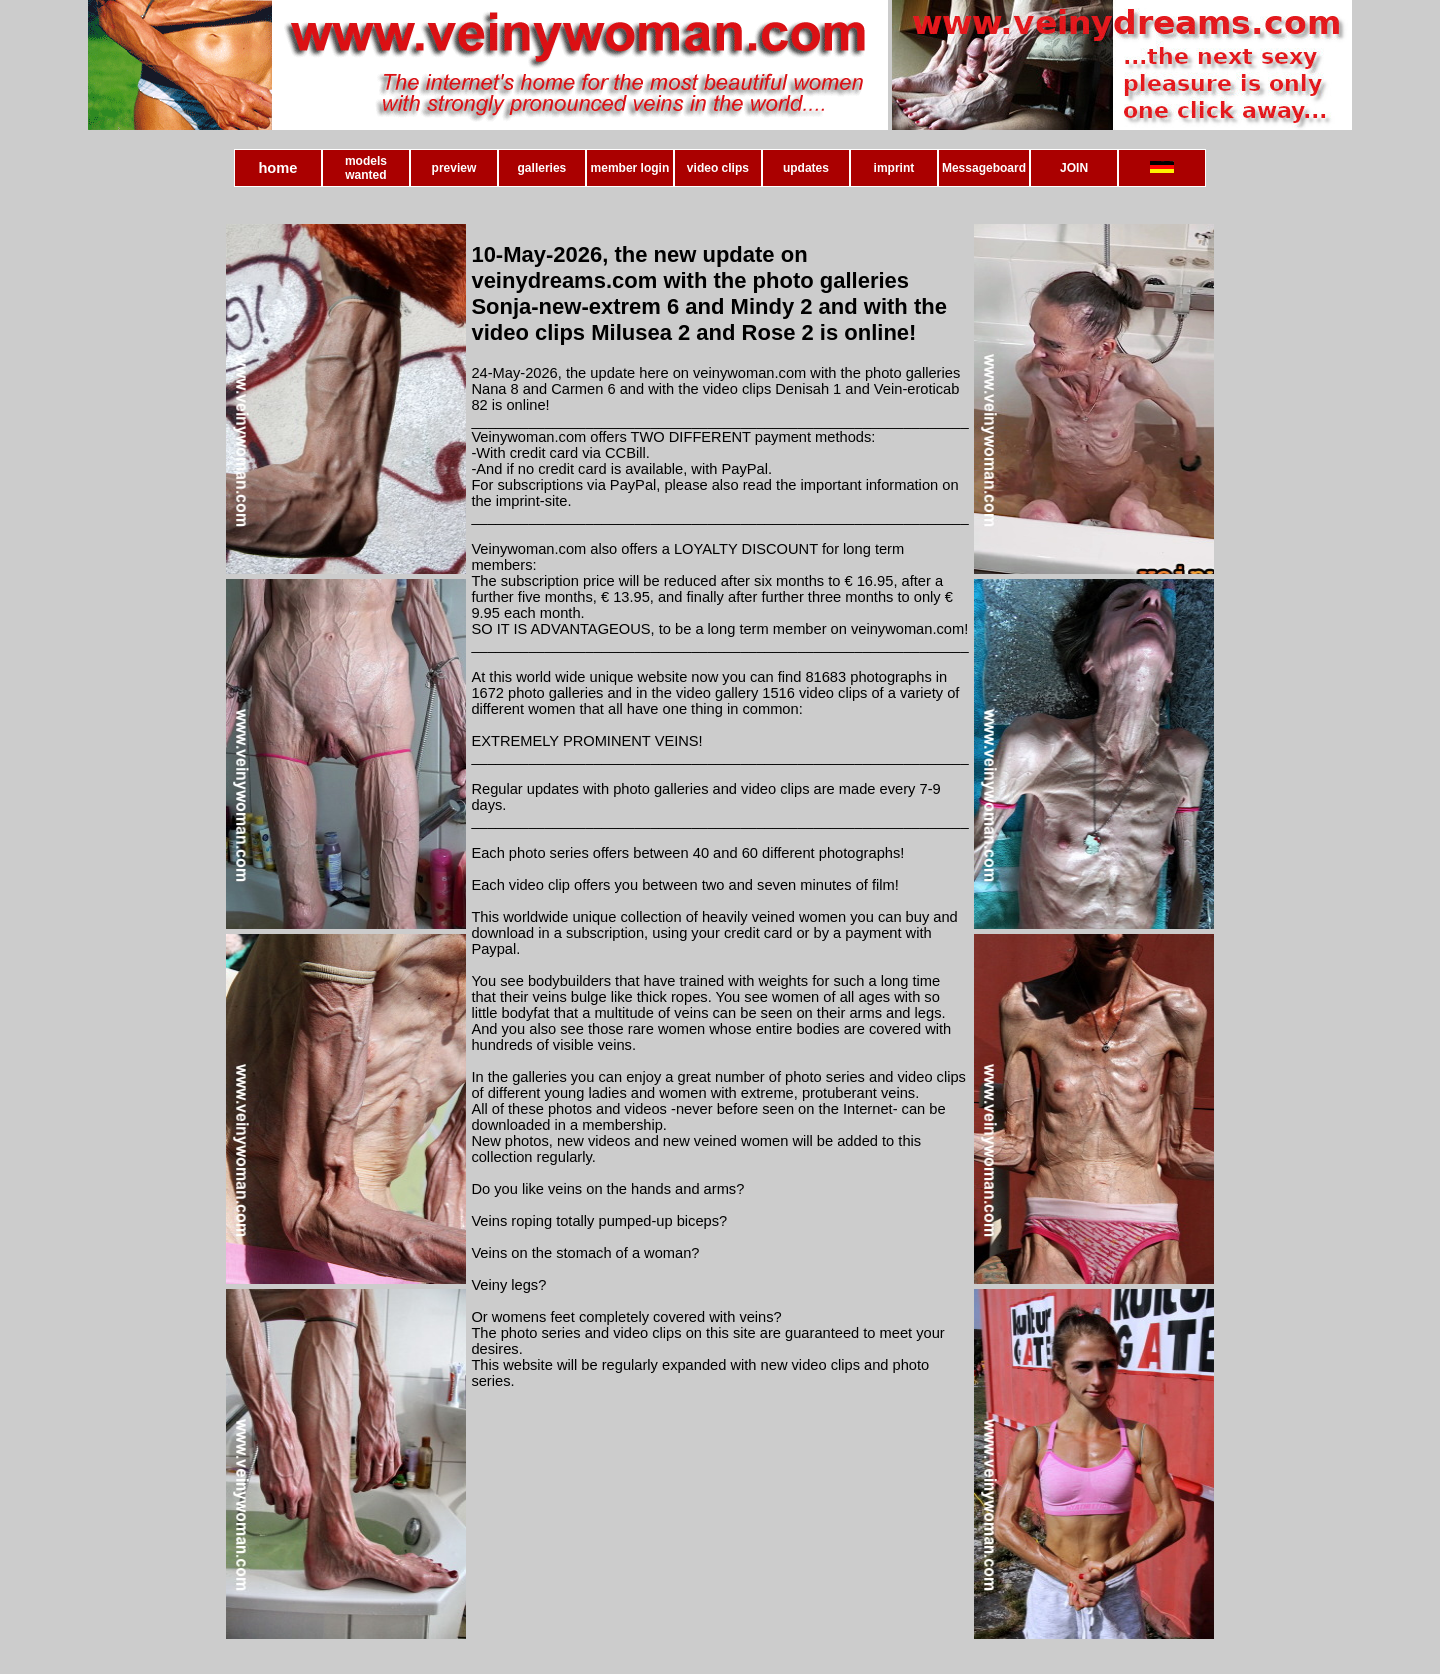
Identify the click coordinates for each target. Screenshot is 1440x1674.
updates (806, 168)
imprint (894, 168)
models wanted (366, 168)
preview (454, 168)
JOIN (1074, 168)
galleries (542, 168)
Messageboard (984, 168)
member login (630, 168)
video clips (718, 168)
